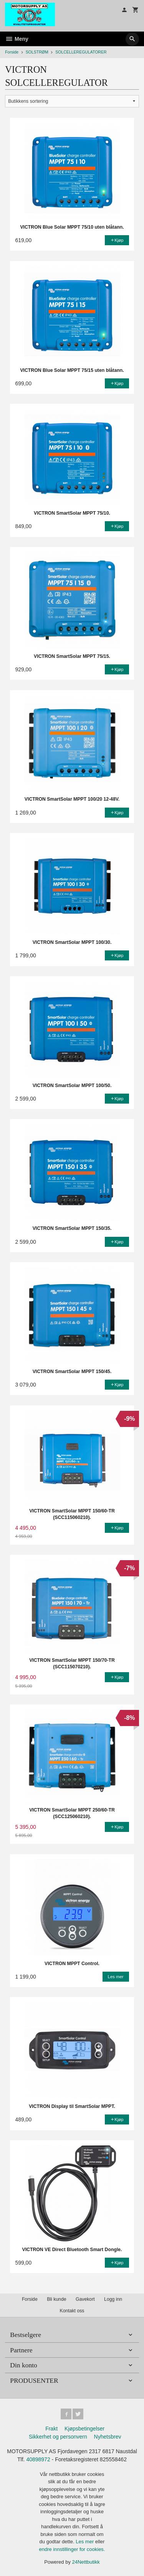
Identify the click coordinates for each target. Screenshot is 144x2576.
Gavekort (85, 2299)
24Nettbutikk (86, 2562)
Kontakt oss (72, 2310)
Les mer (85, 2541)
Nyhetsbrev (107, 2437)
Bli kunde (56, 2299)
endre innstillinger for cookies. (72, 2549)
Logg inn (113, 2299)
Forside (11, 52)
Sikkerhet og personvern (58, 2437)
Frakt (51, 2428)
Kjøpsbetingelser (84, 2428)
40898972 (38, 2459)
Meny (16, 39)
